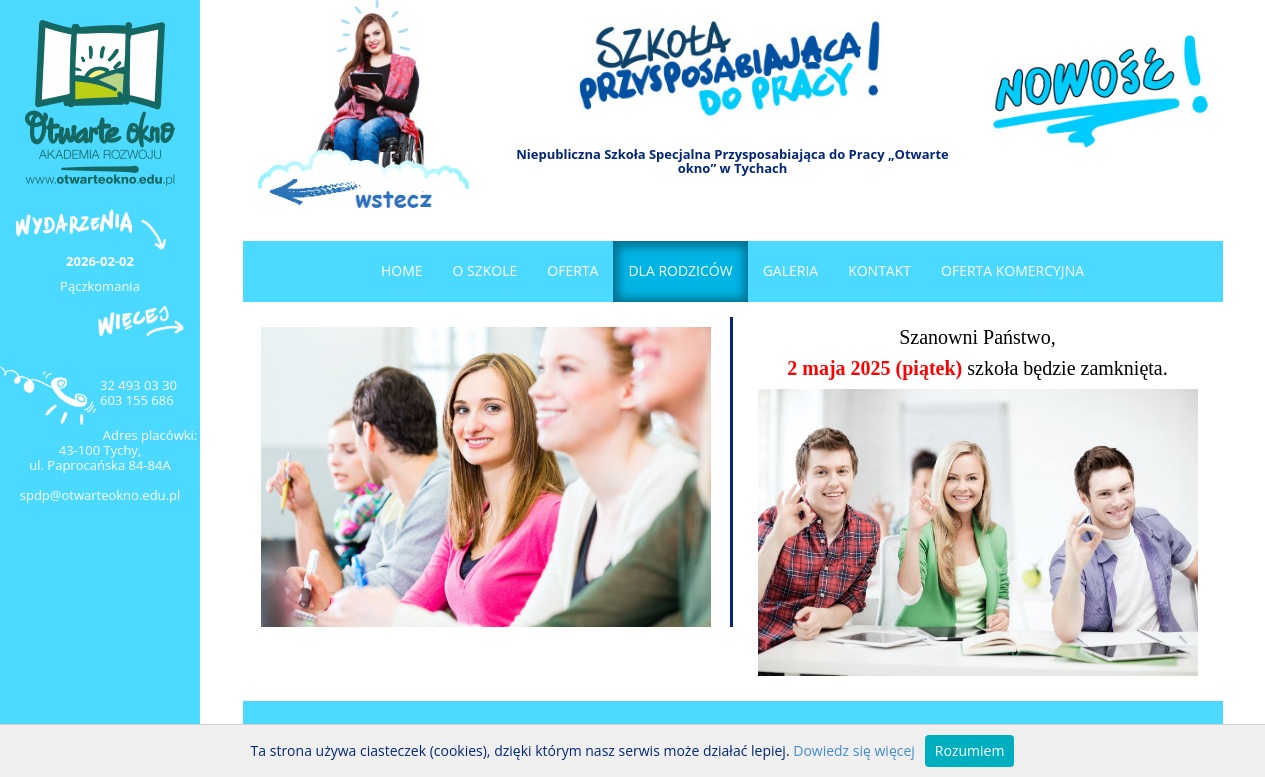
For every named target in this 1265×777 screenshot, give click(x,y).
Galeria (791, 270)
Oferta (572, 270)
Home (402, 270)
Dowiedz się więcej (854, 750)
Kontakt (879, 270)
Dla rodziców (680, 270)
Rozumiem (970, 750)
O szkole (485, 270)
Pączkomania (100, 286)
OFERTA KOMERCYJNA (1012, 270)
